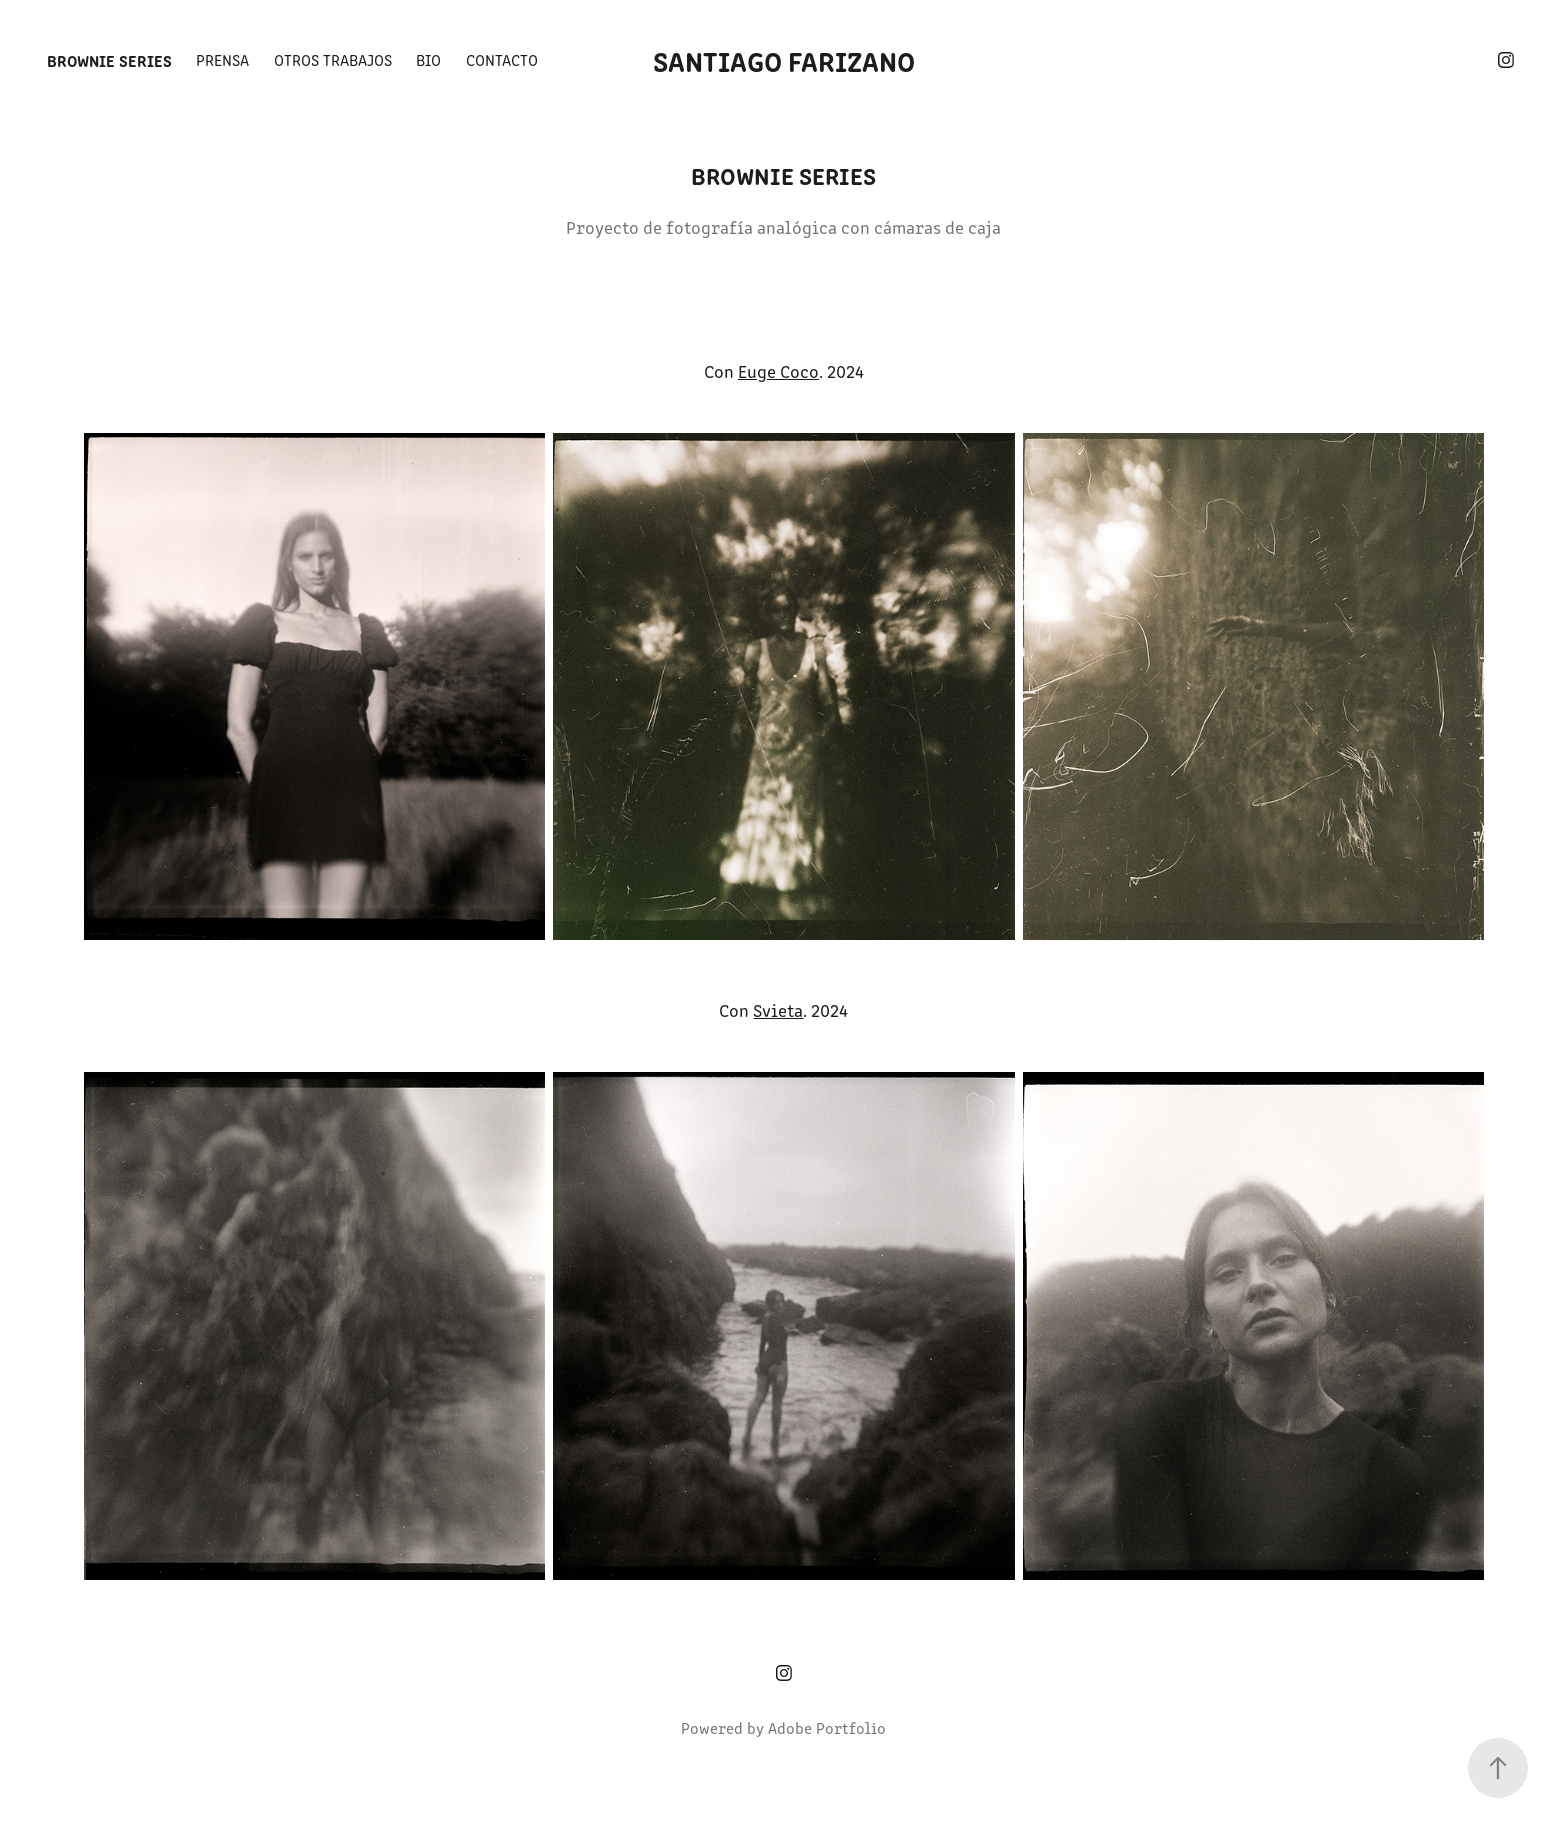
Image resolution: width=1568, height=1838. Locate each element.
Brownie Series (109, 60)
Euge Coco (778, 371)
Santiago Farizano (784, 60)
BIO (428, 59)
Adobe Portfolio (827, 1727)
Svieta (778, 1010)
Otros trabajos (333, 59)
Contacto (502, 59)
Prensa (222, 59)
